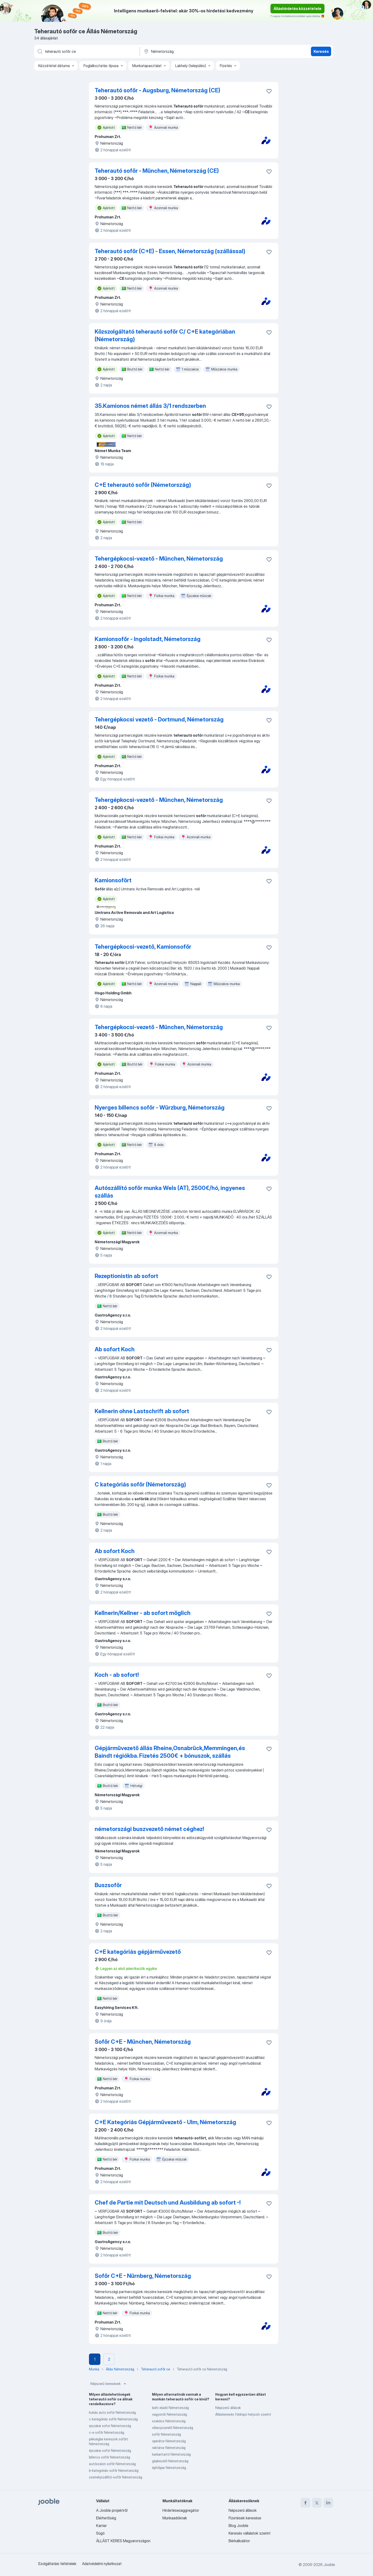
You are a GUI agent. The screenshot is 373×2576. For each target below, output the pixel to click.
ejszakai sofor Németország (110, 2426)
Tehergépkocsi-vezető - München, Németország (159, 558)
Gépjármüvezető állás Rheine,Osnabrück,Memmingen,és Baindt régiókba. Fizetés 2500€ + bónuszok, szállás (170, 1752)
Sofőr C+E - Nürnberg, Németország (143, 2275)
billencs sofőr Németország (109, 2457)
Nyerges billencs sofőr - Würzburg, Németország (160, 1107)
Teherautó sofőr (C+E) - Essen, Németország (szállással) (170, 251)
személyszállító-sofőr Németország (115, 2477)
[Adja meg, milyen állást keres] (86, 51)
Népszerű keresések (108, 2383)
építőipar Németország (169, 2468)
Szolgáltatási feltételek (57, 2563)
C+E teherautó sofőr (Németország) (143, 484)
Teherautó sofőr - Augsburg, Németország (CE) (157, 90)
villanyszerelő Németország (172, 2428)
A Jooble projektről (112, 2510)
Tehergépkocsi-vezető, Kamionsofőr (143, 946)
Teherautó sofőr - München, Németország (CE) (157, 170)
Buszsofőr (108, 1885)
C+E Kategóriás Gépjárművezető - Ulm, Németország (165, 2122)
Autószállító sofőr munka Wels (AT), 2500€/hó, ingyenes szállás (170, 1191)
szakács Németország (169, 2421)
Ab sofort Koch (115, 1349)
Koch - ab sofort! (117, 1674)
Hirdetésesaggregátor (180, 2510)
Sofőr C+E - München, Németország (143, 2041)
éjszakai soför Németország (110, 2450)
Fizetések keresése (245, 2518)
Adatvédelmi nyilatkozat (102, 2563)
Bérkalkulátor (239, 2540)
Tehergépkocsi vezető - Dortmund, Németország (159, 719)
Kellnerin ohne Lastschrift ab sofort (142, 1411)
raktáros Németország (169, 2448)
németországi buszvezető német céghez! (149, 1829)
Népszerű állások (228, 2408)
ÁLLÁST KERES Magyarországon (123, 2540)
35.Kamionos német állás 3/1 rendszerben (150, 405)
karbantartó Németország (171, 2454)
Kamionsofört (113, 880)
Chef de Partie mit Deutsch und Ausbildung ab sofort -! (167, 2202)
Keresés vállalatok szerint (249, 2533)
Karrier (101, 2525)
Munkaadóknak (174, 2518)
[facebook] (305, 2502)
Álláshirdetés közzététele (297, 8)
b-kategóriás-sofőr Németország (113, 2470)
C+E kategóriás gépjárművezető (138, 1951)
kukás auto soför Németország (112, 2412)
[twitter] (317, 2502)
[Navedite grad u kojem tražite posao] (193, 51)
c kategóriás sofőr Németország (113, 2419)
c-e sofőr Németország (106, 2432)
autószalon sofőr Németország (112, 2464)
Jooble (329, 2564)
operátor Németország (169, 2441)
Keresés (321, 51)
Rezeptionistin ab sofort (126, 1276)
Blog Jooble (238, 2525)
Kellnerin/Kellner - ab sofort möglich (143, 1612)
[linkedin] (328, 2502)
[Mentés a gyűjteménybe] (269, 91)
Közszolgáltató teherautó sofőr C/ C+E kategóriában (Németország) (165, 335)
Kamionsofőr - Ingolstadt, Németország (148, 639)
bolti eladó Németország (170, 2408)
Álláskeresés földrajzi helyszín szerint (243, 2414)
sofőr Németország (166, 2434)
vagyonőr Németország (169, 2414)
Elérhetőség (106, 2518)
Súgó (100, 2533)
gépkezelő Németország (170, 2461)
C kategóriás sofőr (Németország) (140, 1484)
